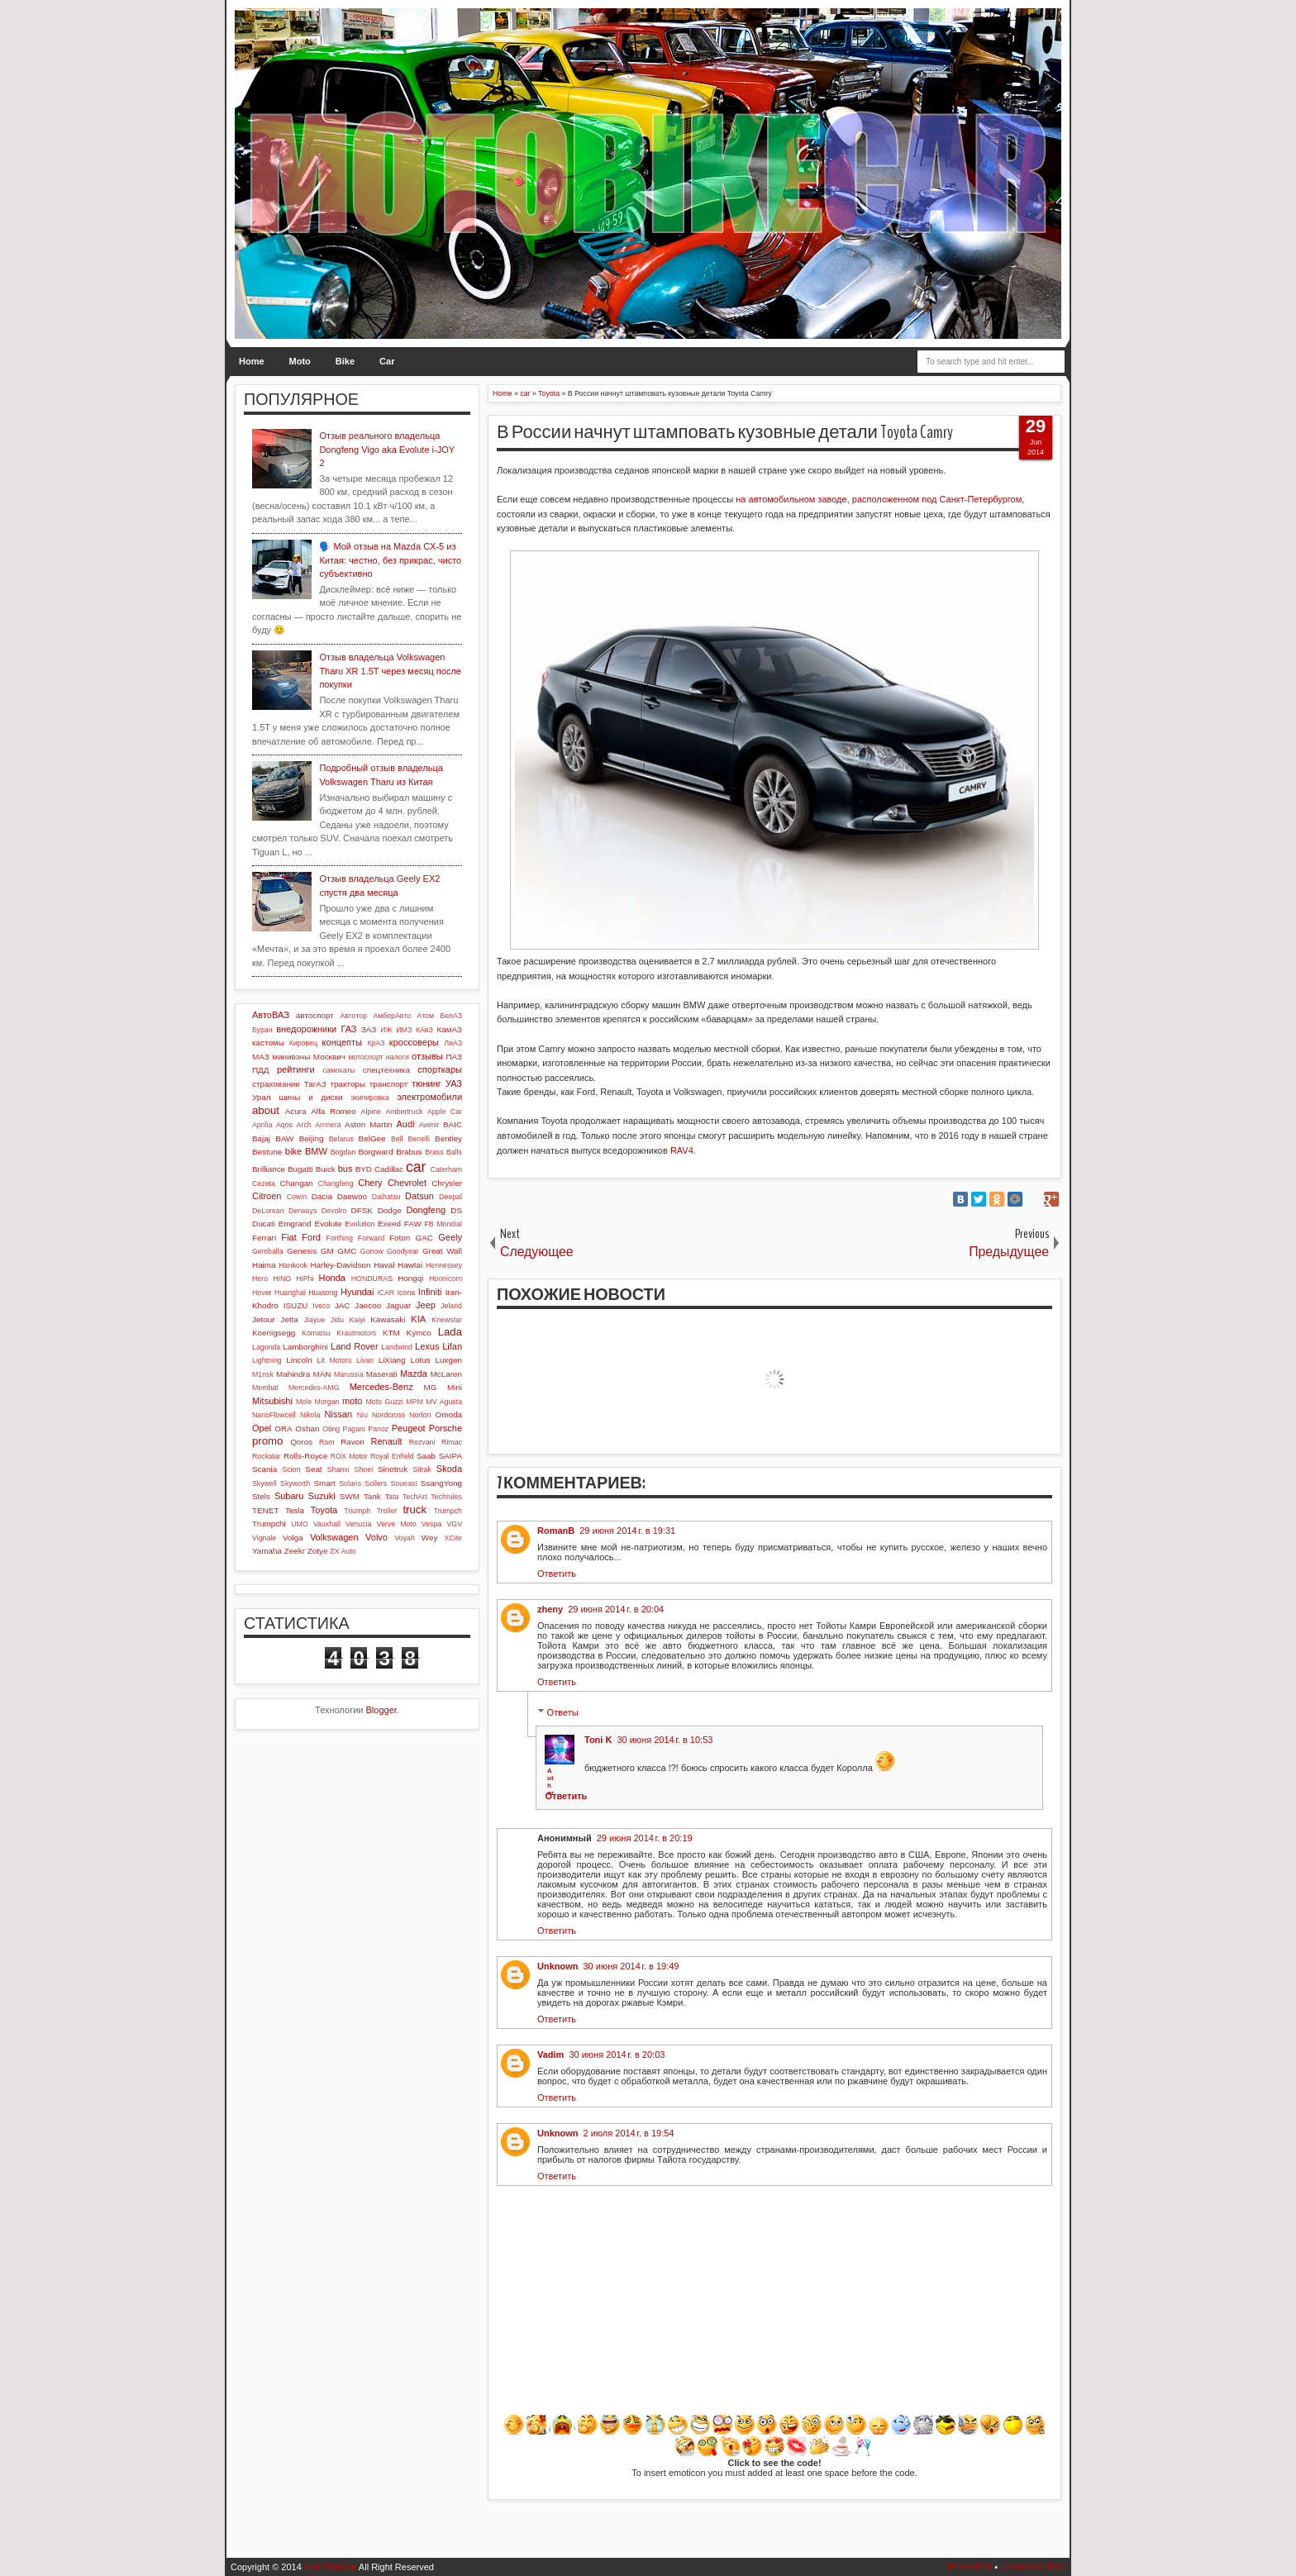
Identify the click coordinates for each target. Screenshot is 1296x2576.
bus (345, 1169)
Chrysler (446, 1183)
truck (414, 1509)
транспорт (388, 1083)
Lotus (421, 1359)
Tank (372, 1496)
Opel (261, 1428)
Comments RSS (1032, 2567)
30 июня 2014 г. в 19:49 (631, 1966)
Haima (264, 1264)
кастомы (268, 1042)
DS (456, 1210)
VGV (454, 1524)
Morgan (327, 1402)
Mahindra (293, 1373)
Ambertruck (403, 1111)
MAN (322, 1373)
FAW (413, 1223)
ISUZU (296, 1305)
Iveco (321, 1306)
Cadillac (388, 1169)
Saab (426, 1455)
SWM (350, 1496)
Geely (450, 1237)
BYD (363, 1169)
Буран (262, 1030)
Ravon (352, 1441)
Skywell (264, 1483)
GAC (424, 1237)
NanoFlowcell (274, 1415)
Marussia (349, 1374)
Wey (430, 1537)
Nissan (338, 1414)
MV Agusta (444, 1402)
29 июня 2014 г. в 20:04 (616, 1609)
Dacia (322, 1196)
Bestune (267, 1151)
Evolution (359, 1224)
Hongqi (410, 1278)
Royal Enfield (392, 1456)
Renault (387, 1441)
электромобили (429, 1097)
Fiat (288, 1237)
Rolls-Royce (305, 1455)
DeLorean (268, 1211)
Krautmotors (356, 1333)
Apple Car (444, 1111)
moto (352, 1401)
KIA (418, 1319)
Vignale (264, 1538)
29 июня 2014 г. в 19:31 (627, 1531)
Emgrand (295, 1223)
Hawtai (410, 1264)
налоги (397, 1057)
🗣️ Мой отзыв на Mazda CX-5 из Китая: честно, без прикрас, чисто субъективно (390, 560)
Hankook (293, 1265)
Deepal (450, 1197)
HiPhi (304, 1278)
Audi (405, 1124)
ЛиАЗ (453, 1043)
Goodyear (403, 1251)
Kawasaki (387, 1319)
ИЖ (386, 1030)
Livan (365, 1360)
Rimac (451, 1442)
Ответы (563, 1712)
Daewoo (352, 1196)
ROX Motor (349, 1456)
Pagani (354, 1429)
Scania (264, 1469)
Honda (332, 1278)
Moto (300, 361)
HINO (282, 1278)
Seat (313, 1469)
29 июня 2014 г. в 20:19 (645, 1838)
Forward (371, 1238)
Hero (260, 1278)
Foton (399, 1237)
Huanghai (290, 1292)
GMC (346, 1250)
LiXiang (392, 1359)
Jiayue (314, 1320)
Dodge (390, 1210)
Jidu (337, 1320)
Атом (426, 1016)
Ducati (263, 1223)
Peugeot (409, 1428)
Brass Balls (443, 1152)
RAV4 (681, 1150)
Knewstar (446, 1320)
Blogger (381, 1710)
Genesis (302, 1250)
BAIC (452, 1124)
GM (327, 1250)
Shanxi (338, 1469)
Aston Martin (369, 1124)
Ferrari (264, 1237)
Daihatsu (386, 1197)
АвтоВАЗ (270, 1015)
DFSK (362, 1210)
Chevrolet (407, 1183)
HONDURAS (372, 1278)
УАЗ (454, 1083)
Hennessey (444, 1265)
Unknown (558, 1966)
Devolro (334, 1211)
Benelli (419, 1139)
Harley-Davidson (340, 1264)
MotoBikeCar (330, 2567)
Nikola (310, 1415)
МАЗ (260, 1056)
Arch (304, 1125)
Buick (326, 1169)
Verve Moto (397, 1524)
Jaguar (398, 1305)
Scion (291, 1469)
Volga (293, 1537)
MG (430, 1387)
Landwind (396, 1347)
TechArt (415, 1497)
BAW (284, 1138)
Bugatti (300, 1169)
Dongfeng (426, 1210)
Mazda (413, 1373)
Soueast (403, 1483)
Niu (362, 1415)
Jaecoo (368, 1305)
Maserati (382, 1373)
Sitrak (421, 1469)
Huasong (322, 1292)
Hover (261, 1292)
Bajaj (261, 1138)
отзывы (427, 1056)
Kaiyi (356, 1320)
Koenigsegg (273, 1332)
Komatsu (316, 1333)
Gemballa (268, 1251)
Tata (392, 1497)
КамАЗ (449, 1029)
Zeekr (294, 1550)
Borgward (375, 1151)
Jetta (289, 1319)
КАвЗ (424, 1030)
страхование (276, 1083)
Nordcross (388, 1415)
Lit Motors (334, 1360)
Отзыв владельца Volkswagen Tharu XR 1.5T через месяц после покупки (390, 670)
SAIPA (450, 1455)
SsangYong (441, 1483)
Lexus (427, 1346)
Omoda (449, 1414)
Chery (370, 1183)
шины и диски (310, 1097)
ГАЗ (348, 1029)
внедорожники (306, 1029)
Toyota (324, 1510)
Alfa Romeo (333, 1111)
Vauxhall (327, 1524)
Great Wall (442, 1250)
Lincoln (299, 1359)
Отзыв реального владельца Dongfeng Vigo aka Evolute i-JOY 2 (386, 449)
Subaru (288, 1496)
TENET (265, 1510)
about (265, 1110)
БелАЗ (451, 1016)
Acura (296, 1111)
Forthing (339, 1238)
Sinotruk (392, 1469)
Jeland (451, 1306)
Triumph (357, 1511)
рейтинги (296, 1069)
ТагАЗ (315, 1083)
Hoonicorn (445, 1278)
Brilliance (268, 1169)
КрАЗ (375, 1043)
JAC (342, 1305)
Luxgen (449, 1359)
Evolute (328, 1223)
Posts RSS (970, 2567)
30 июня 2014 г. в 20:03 (617, 2054)
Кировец (303, 1043)
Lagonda (266, 1347)
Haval (384, 1264)
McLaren (446, 1373)
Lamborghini (305, 1346)
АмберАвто (392, 1016)
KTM (391, 1332)
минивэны (291, 1056)
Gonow (372, 1251)
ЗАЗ (368, 1029)
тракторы (348, 1083)
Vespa (431, 1524)
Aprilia (262, 1125)
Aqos (284, 1125)
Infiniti (430, 1292)
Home (251, 361)
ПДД (260, 1069)
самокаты (338, 1070)
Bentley (448, 1138)
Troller (386, 1511)
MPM (414, 1402)
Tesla (294, 1510)
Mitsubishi (272, 1401)
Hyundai (357, 1292)
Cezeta (263, 1183)
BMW (316, 1151)
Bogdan (343, 1152)
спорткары (439, 1069)
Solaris (350, 1483)
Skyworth (295, 1483)
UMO (299, 1524)
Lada (450, 1332)
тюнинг (426, 1083)
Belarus (341, 1139)
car (416, 1167)
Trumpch (448, 1511)
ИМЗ (404, 1030)
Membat (265, 1387)
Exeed (389, 1223)
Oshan (307, 1428)
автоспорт (315, 1015)
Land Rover (355, 1346)
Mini (454, 1387)
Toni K (598, 1740)
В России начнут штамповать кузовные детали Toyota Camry (725, 432)
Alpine (371, 1111)
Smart (324, 1483)
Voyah (404, 1538)
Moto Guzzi (384, 1402)
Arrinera (328, 1125)
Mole (304, 1402)
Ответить (556, 1573)
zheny (550, 1609)
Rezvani (422, 1442)
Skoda (449, 1469)
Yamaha (267, 1550)
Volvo (376, 1537)
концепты (342, 1042)
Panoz (378, 1429)
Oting (331, 1429)
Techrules (446, 1497)
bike (293, 1151)
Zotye (317, 1550)
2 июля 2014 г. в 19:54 (629, 2133)
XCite (453, 1538)
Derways (302, 1211)
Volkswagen (334, 1537)
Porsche (445, 1428)
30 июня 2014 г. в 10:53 (664, 1740)
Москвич (329, 1056)
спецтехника (386, 1069)
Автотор (353, 1016)
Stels (261, 1496)
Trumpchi (269, 1523)
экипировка (369, 1097)
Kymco (419, 1332)
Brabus (409, 1151)
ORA (283, 1428)
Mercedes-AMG (314, 1387)
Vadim (550, 2054)
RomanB (555, 1531)
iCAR (386, 1292)
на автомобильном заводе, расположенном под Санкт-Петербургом (879, 499)
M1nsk (263, 1374)
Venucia (358, 1524)
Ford (311, 1237)
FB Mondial (443, 1224)
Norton (420, 1415)
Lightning (267, 1360)
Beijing (311, 1138)
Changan (296, 1183)
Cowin (297, 1197)
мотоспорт (365, 1057)
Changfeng (336, 1183)
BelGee (372, 1138)
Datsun (419, 1196)
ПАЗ (454, 1056)
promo (267, 1441)
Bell (397, 1139)
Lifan (452, 1346)
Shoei (364, 1469)
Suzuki (322, 1496)
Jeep (426, 1305)
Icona (407, 1292)
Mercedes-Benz (381, 1387)
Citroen (266, 1196)
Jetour (263, 1319)
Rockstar (266, 1456)
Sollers (375, 1483)
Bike (345, 361)
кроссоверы (414, 1042)
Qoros (301, 1441)
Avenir (429, 1125)
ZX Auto (342, 1551)
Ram (327, 1442)
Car (386, 361)
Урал (261, 1097)
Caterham (446, 1169)
